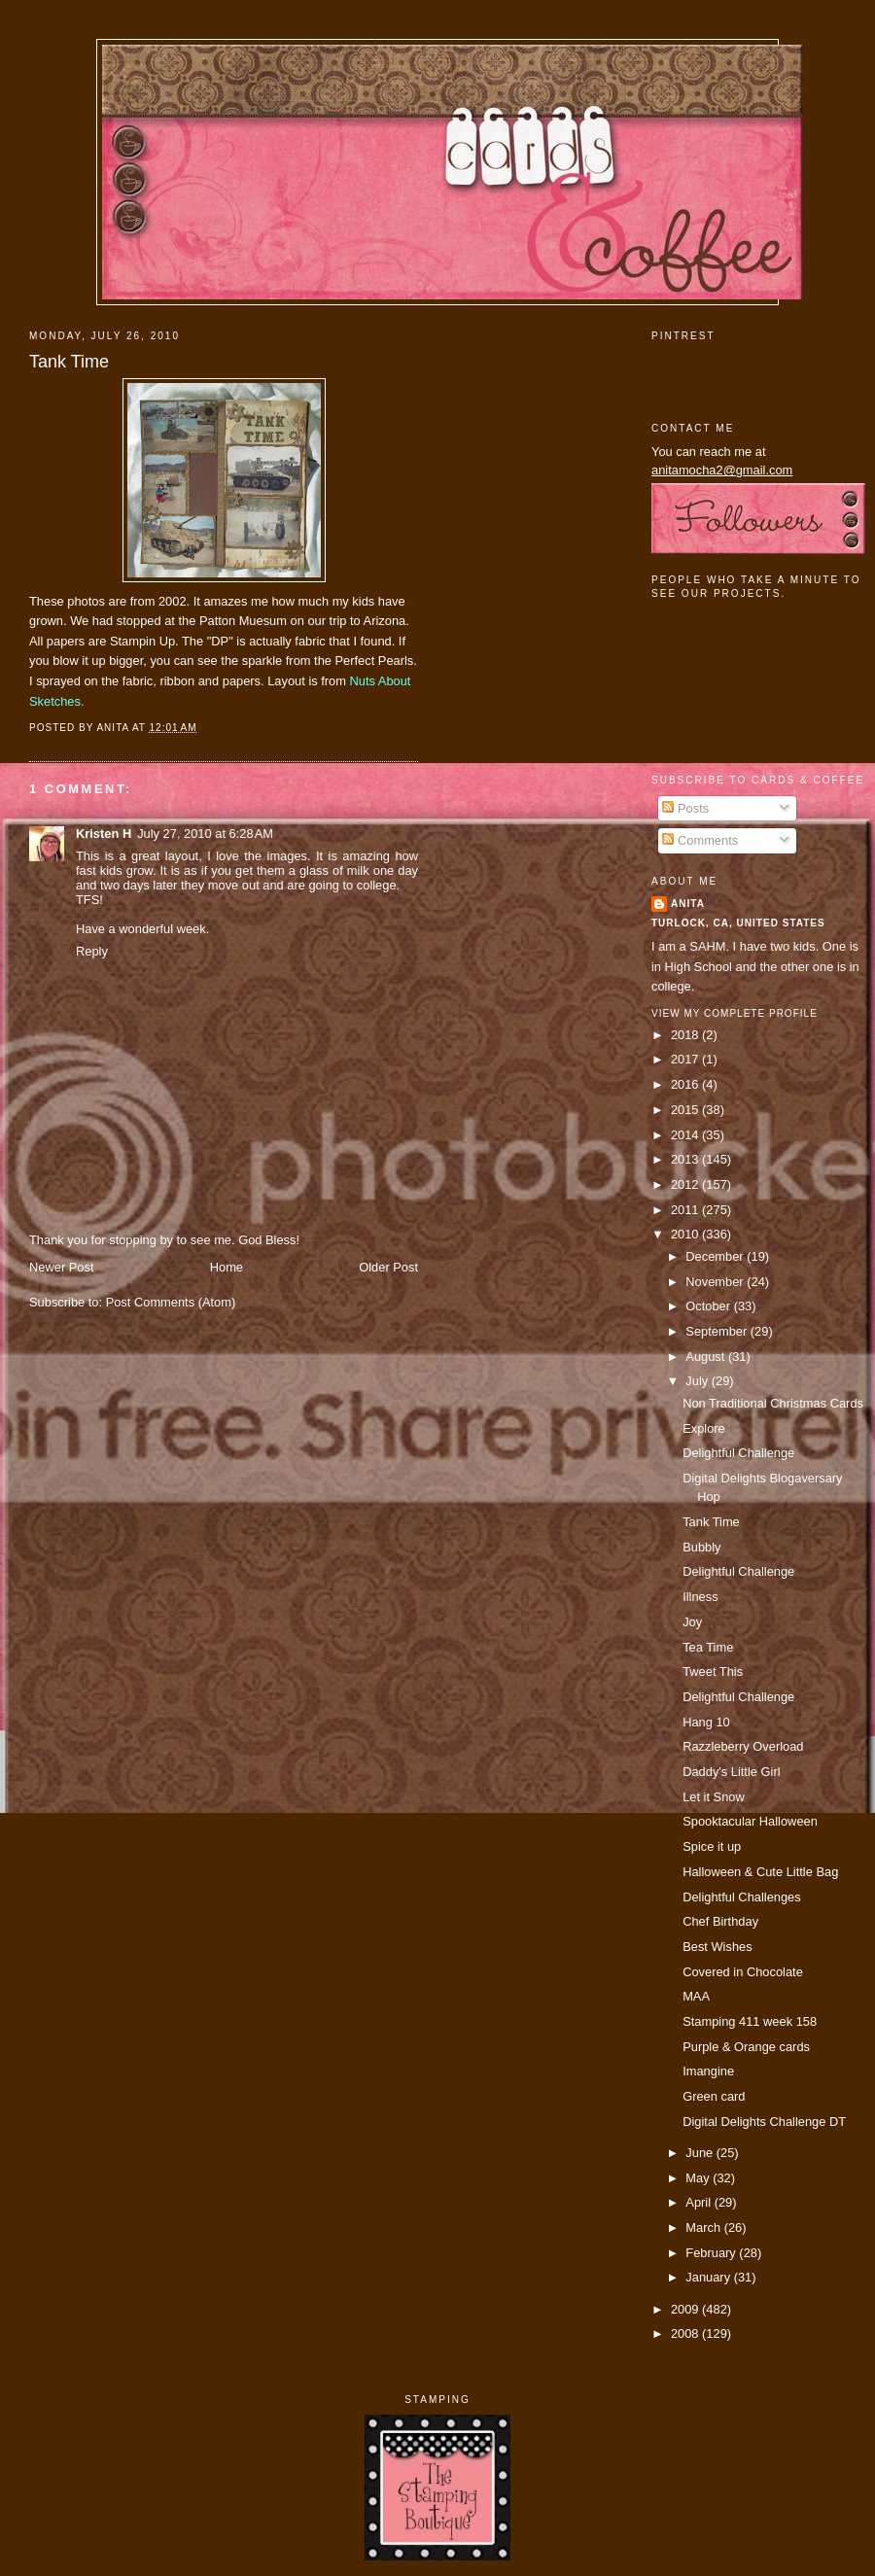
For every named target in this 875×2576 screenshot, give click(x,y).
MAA (696, 1996)
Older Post (388, 1267)
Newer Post (61, 1267)
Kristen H (103, 833)
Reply (92, 951)
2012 (686, 1184)
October (709, 1306)
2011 (686, 1209)
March (704, 2227)
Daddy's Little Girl (731, 1771)
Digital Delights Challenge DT (764, 2121)
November (716, 1281)
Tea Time (707, 1647)
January (709, 2277)
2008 (686, 2333)
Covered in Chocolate (742, 1972)
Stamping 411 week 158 (749, 2021)
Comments (700, 840)
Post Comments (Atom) (171, 1302)
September (717, 1331)
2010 (686, 1234)
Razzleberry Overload (742, 1746)
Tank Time (69, 361)
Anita (688, 903)
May (699, 2178)
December (716, 1256)
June (700, 2152)
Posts (685, 808)
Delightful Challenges (741, 1897)
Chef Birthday (720, 1921)
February (712, 2252)
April (699, 2202)
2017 (686, 1059)
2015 (686, 1109)
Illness (700, 1596)
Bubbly (701, 1547)
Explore (703, 1428)
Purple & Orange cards (746, 2046)
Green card (713, 2096)
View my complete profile (734, 1013)
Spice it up (711, 1846)
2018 (686, 1034)
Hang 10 (706, 1722)
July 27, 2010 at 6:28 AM (205, 833)
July (698, 1381)
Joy (692, 1622)
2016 (686, 1084)
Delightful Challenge (738, 1452)
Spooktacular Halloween (750, 1821)
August (706, 1356)
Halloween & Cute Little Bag (760, 1871)
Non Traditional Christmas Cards (772, 1403)
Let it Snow (713, 1797)
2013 (686, 1159)
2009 (686, 2309)
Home (226, 1267)
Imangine (708, 2071)
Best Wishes (717, 1946)
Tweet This (712, 1671)
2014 (686, 1135)
